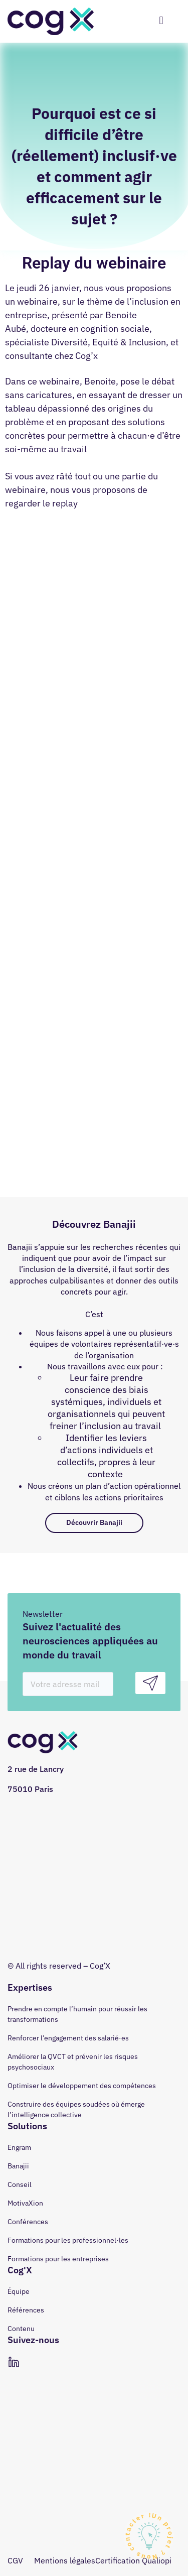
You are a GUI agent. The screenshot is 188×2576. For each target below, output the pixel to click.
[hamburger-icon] (161, 21)
